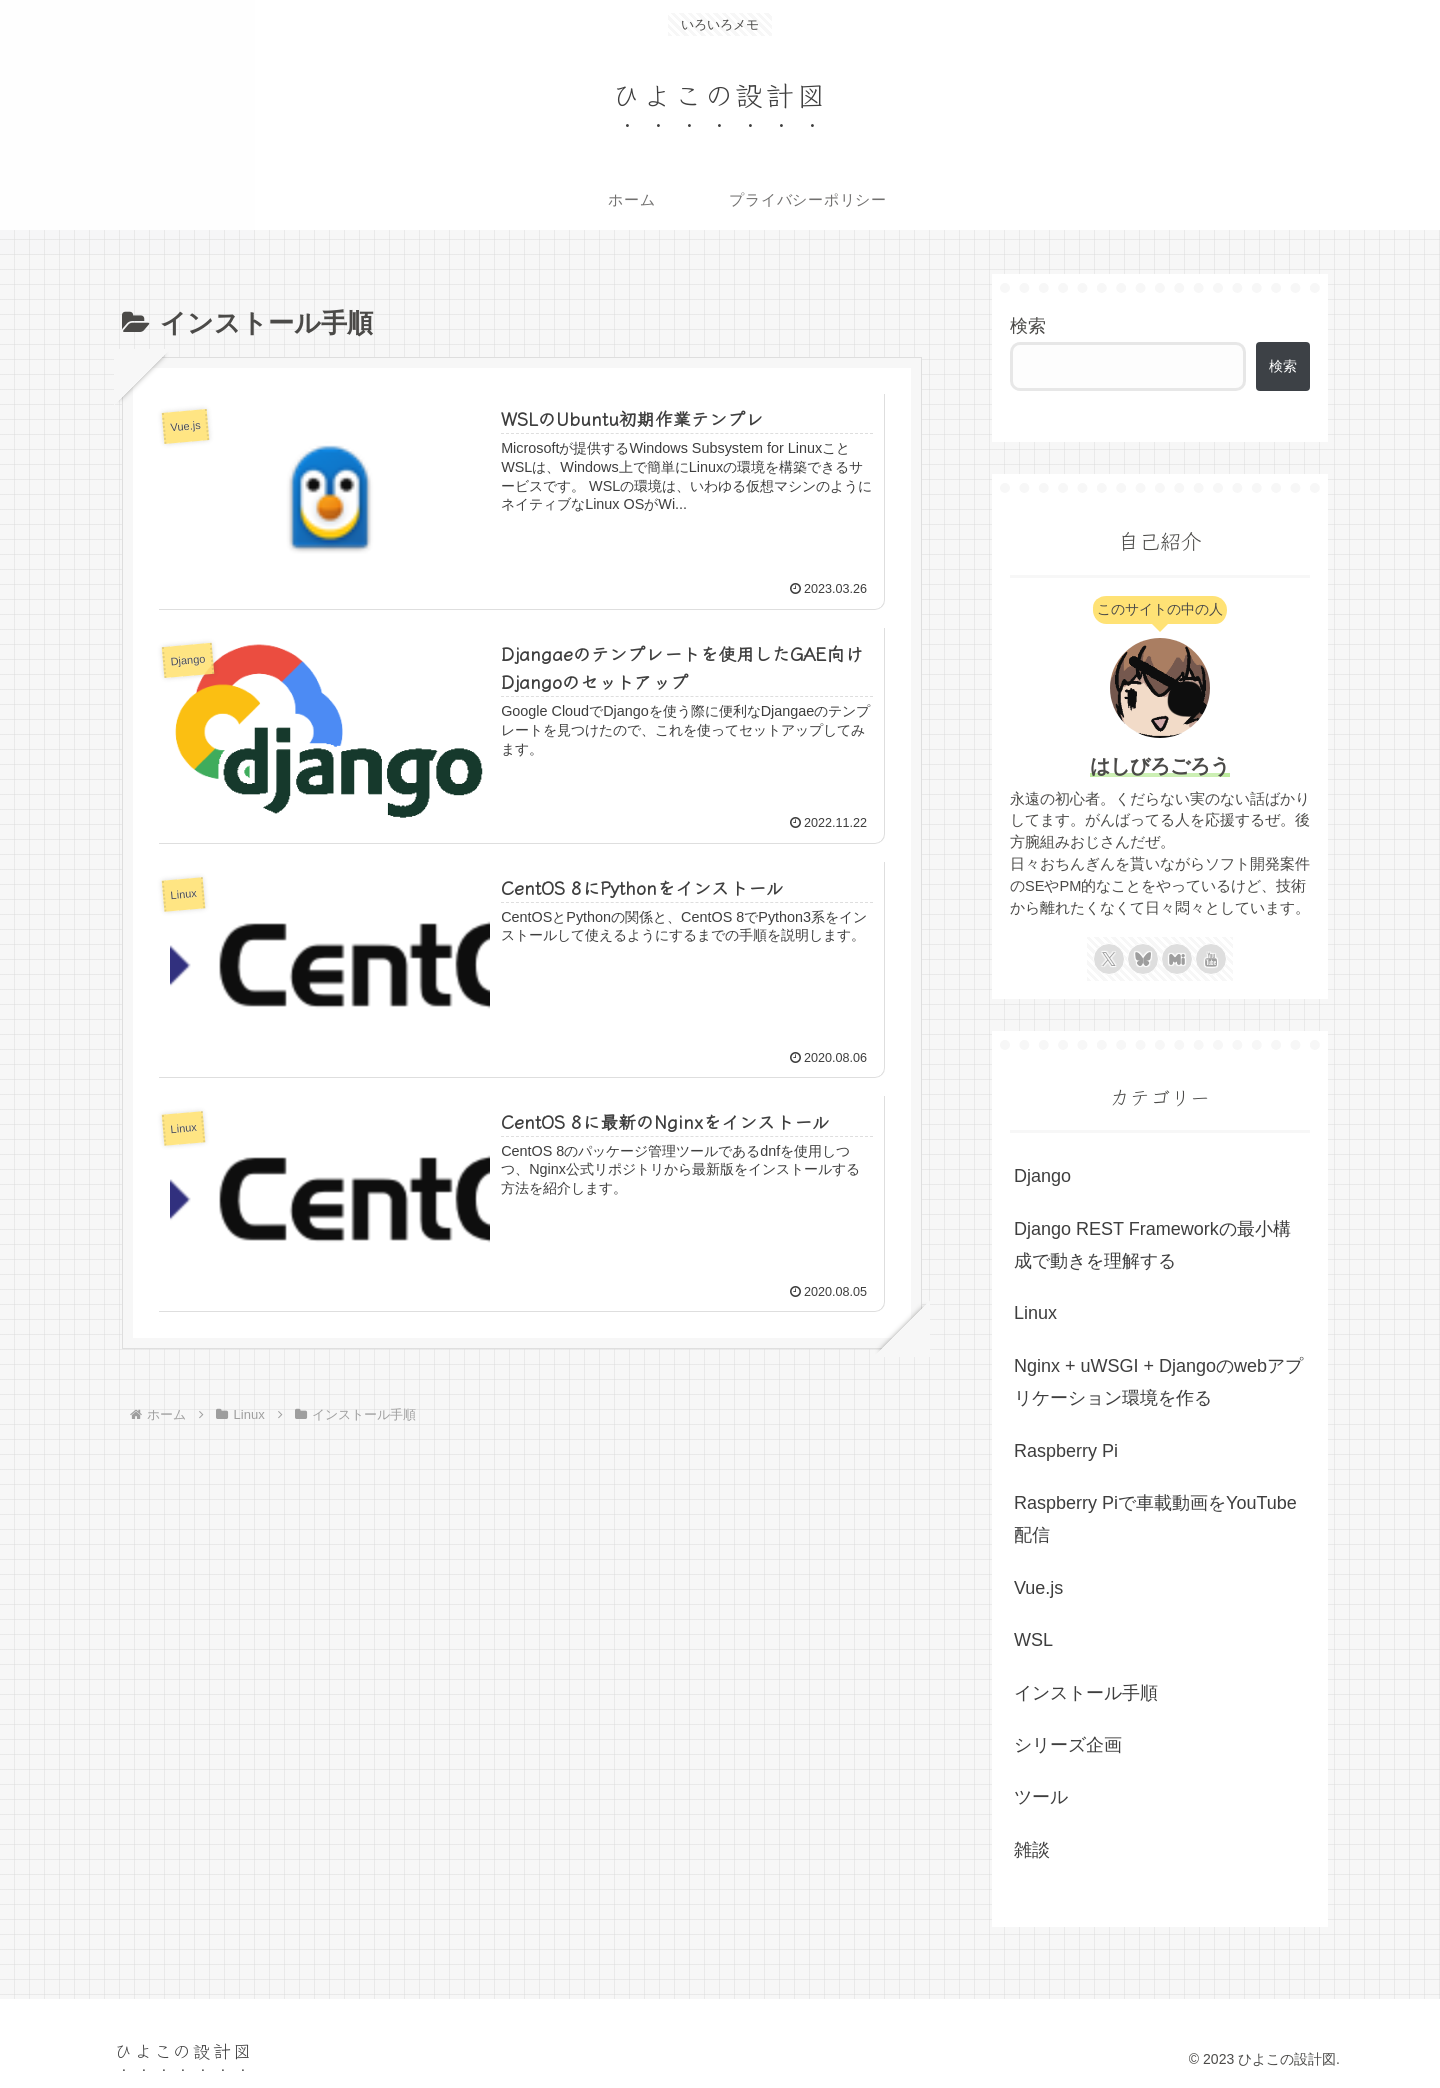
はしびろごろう (1160, 766)
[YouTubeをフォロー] (1211, 959)
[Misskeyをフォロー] (1177, 959)
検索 (1028, 326)
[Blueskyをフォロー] (1143, 959)
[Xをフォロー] (1109, 959)
